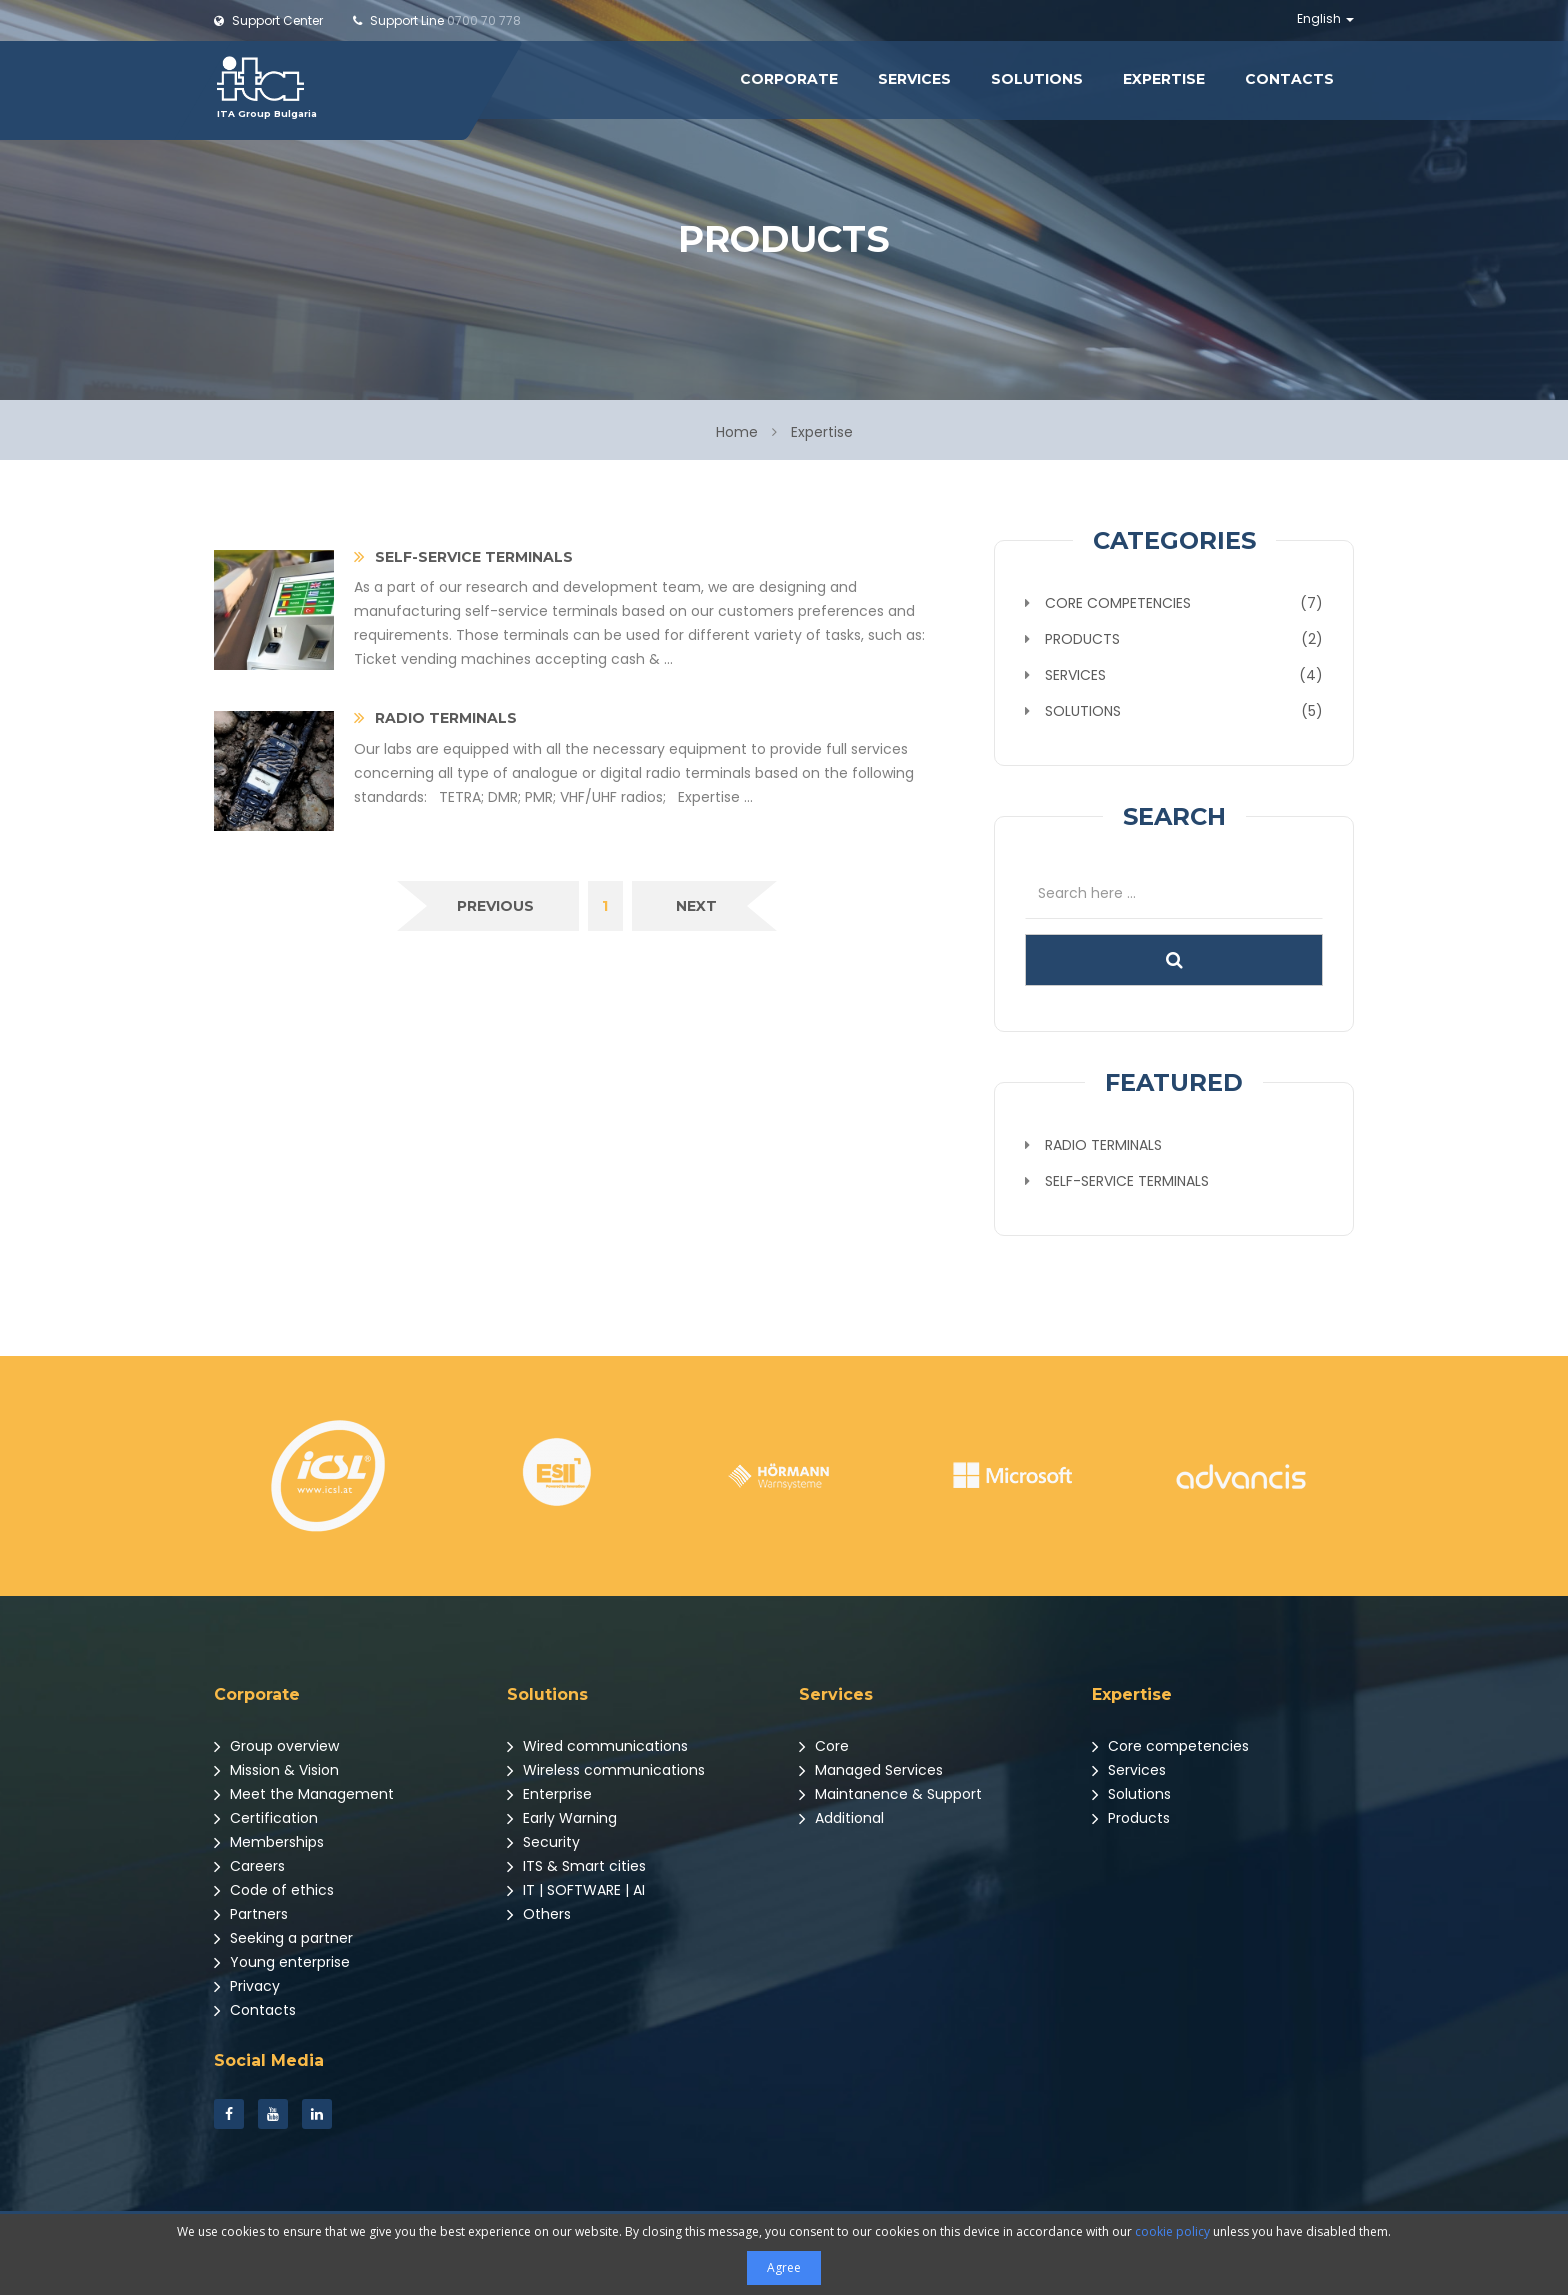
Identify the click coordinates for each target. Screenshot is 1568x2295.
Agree (784, 2267)
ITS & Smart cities (576, 1866)
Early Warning (562, 1818)
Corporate (789, 79)
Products (1131, 1818)
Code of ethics (274, 1890)
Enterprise (549, 1794)
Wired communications (597, 1746)
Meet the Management (304, 1794)
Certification (266, 1818)
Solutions (1037, 79)
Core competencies (1170, 1746)
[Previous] (495, 906)
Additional (841, 1818)
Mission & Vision (276, 1770)
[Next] (696, 906)
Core (824, 1746)
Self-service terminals (1127, 1181)
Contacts (1289, 79)
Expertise (1164, 79)
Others (539, 1914)
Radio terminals (1103, 1145)
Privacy (247, 1986)
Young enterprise (282, 1962)
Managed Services (871, 1770)
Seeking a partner (283, 1938)
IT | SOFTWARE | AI (576, 1890)
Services (914, 79)
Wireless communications (606, 1770)
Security (543, 1842)
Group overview (276, 1746)
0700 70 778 (437, 20)
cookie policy (1172, 2231)
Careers (249, 1866)
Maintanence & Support (890, 1794)
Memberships (269, 1842)
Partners (251, 1914)
